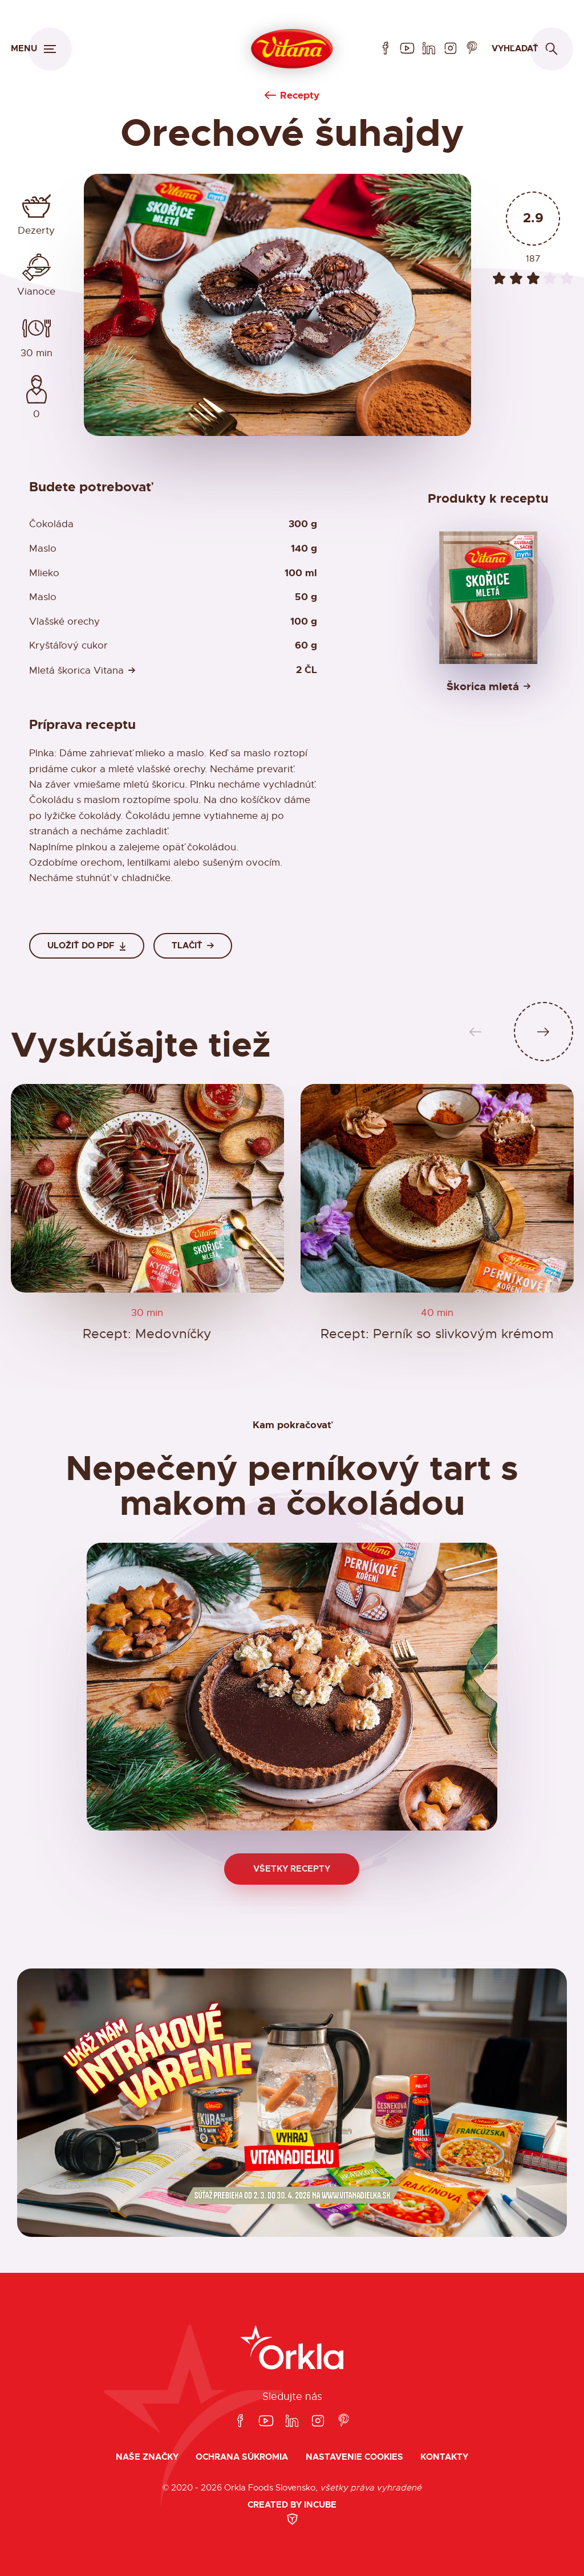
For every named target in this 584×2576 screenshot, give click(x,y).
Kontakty (444, 2457)
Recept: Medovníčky (147, 1334)
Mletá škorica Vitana (76, 670)
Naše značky (147, 2457)
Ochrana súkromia (242, 2457)
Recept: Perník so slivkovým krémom (436, 1334)
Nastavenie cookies (354, 2457)
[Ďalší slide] (544, 1032)
